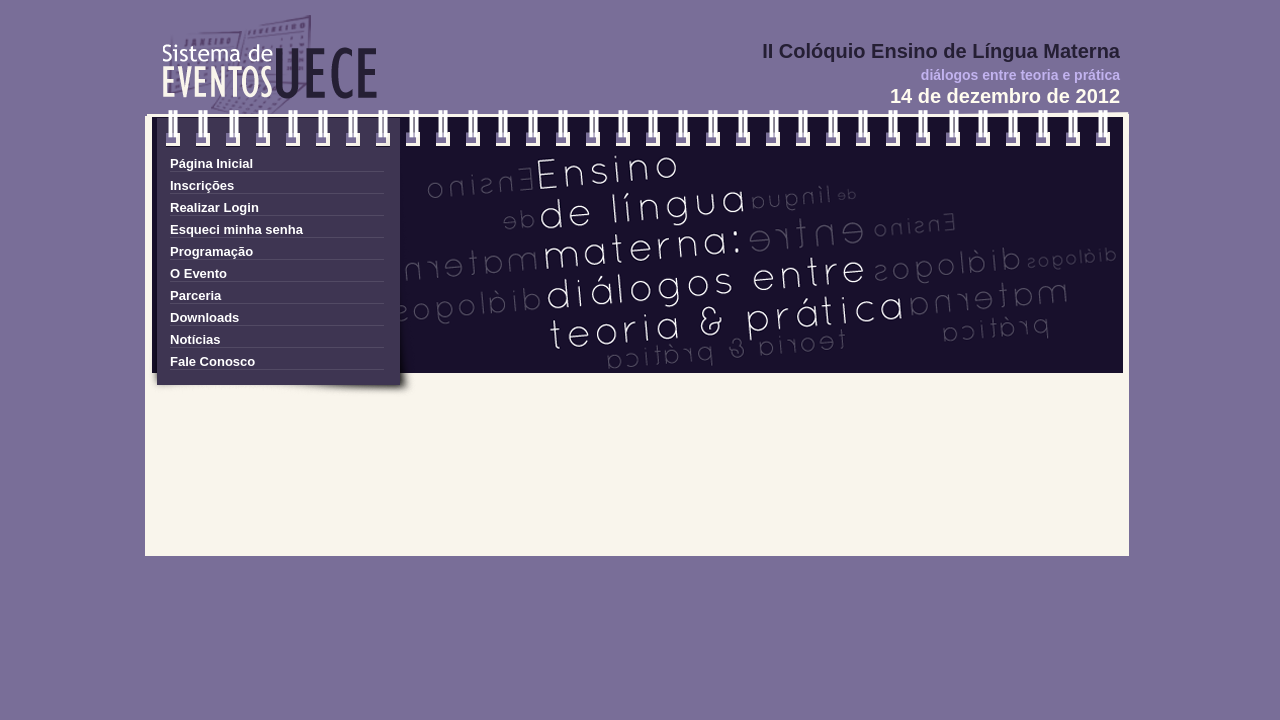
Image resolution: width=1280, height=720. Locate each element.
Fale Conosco (212, 361)
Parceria (195, 295)
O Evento (198, 273)
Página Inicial (211, 163)
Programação (211, 251)
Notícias (195, 339)
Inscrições (202, 185)
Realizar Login (214, 207)
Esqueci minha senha (236, 229)
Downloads (204, 317)
